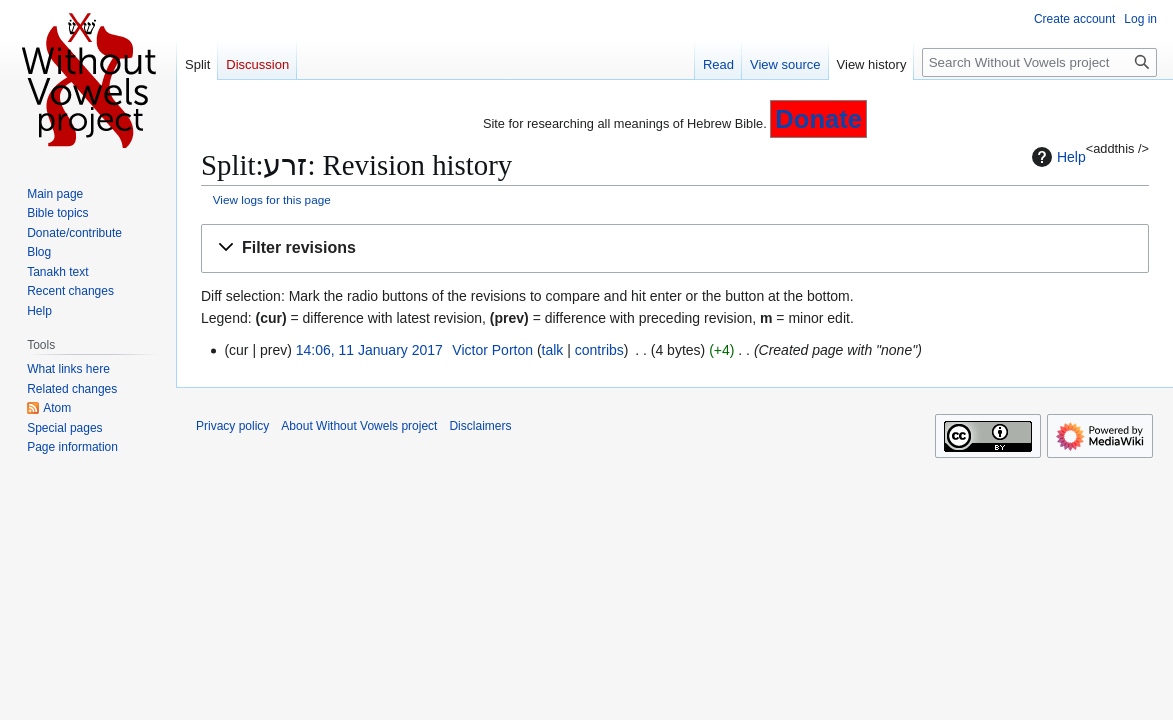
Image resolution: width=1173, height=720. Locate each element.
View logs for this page (272, 199)
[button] (675, 248)
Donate (818, 119)
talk (553, 350)
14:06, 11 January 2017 (369, 350)
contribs (599, 350)
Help (1056, 157)
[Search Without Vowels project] (1039, 62)
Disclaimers (480, 426)
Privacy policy (232, 426)
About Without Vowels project (359, 426)
